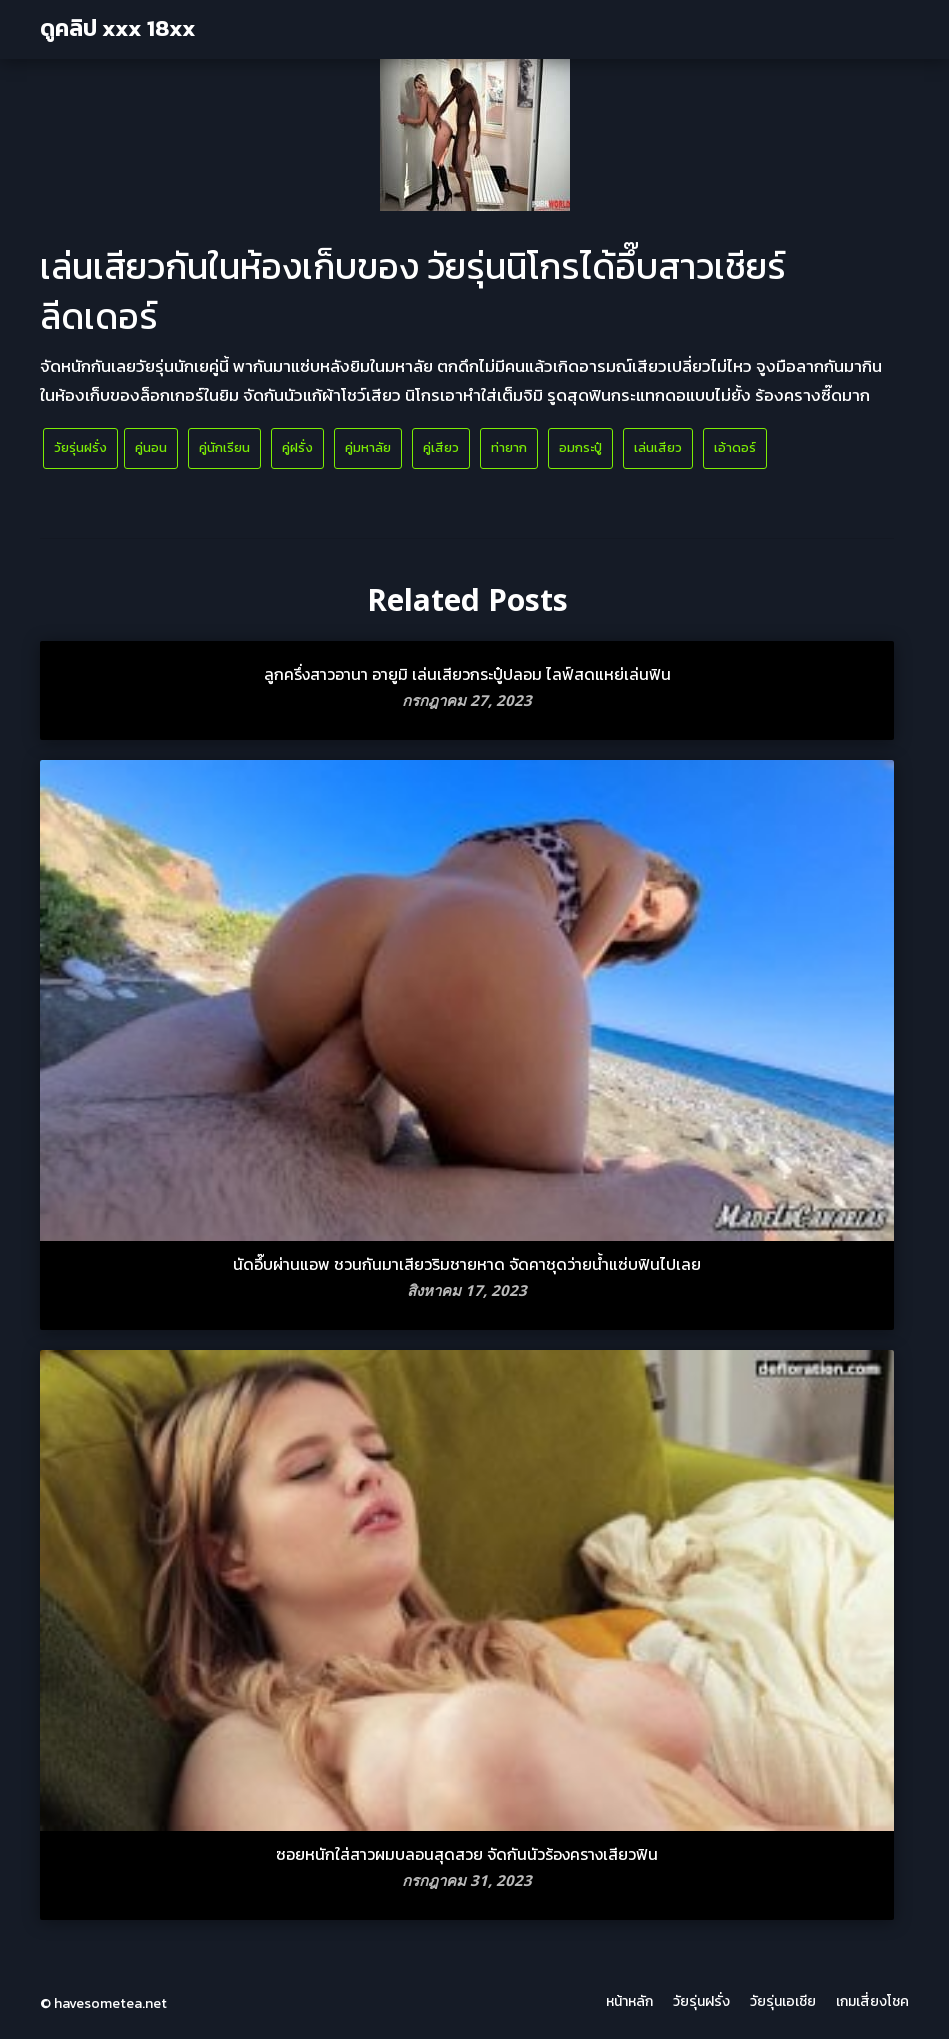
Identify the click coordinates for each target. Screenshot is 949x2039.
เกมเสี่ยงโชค (872, 2002)
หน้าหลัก (629, 2002)
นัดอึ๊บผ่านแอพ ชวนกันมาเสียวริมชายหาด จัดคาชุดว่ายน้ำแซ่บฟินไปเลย (467, 1264)
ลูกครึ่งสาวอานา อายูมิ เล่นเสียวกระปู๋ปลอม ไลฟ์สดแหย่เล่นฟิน (467, 674)
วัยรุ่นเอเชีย (783, 2002)
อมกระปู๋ (580, 447)
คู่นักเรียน (224, 447)
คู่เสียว (441, 447)
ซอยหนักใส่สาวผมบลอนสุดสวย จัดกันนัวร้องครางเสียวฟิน (467, 1854)
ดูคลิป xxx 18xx (118, 28)
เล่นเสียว (658, 447)
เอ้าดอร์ (735, 447)
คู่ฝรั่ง (297, 447)
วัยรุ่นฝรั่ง (80, 447)
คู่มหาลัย (368, 447)
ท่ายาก (509, 447)
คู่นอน (151, 447)
